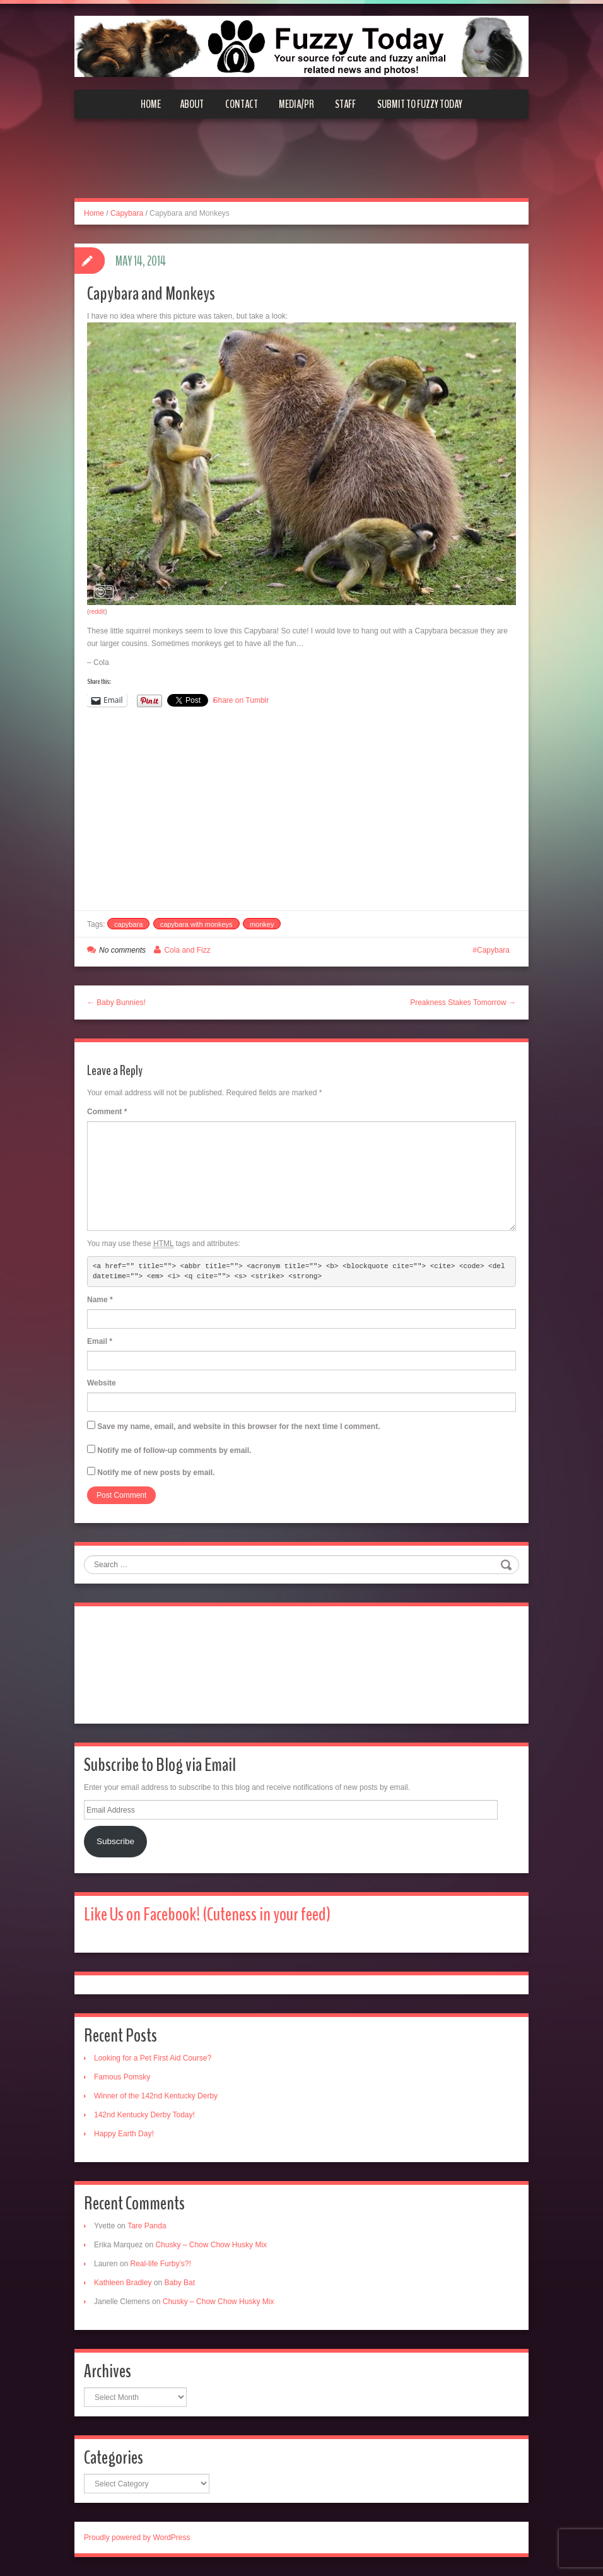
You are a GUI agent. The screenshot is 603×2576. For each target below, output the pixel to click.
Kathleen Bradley (122, 2282)
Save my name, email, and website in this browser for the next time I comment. (238, 1426)
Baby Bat (179, 2282)
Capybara (126, 213)
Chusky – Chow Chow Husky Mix (211, 2244)
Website (101, 1383)
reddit (97, 611)
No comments (122, 950)
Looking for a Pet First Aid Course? (152, 2058)
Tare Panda (146, 2225)
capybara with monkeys (196, 924)
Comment (107, 1111)
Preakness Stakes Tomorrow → (463, 1002)
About (192, 104)
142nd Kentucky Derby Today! (144, 2114)
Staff (345, 104)
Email (99, 1341)
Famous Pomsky (122, 2077)
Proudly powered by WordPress (137, 2537)
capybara (128, 924)
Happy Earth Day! (124, 2133)
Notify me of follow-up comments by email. (174, 1450)
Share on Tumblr (241, 700)
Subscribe (115, 1841)
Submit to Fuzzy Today (419, 104)
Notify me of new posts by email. (155, 1472)
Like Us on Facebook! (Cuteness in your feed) (207, 1914)
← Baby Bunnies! (116, 1002)
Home (151, 104)
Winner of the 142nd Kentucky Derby (156, 2095)
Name (100, 1299)
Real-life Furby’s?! (160, 2263)
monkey (262, 924)
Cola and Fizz (187, 950)
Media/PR (296, 104)
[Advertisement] (301, 166)
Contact (241, 104)
